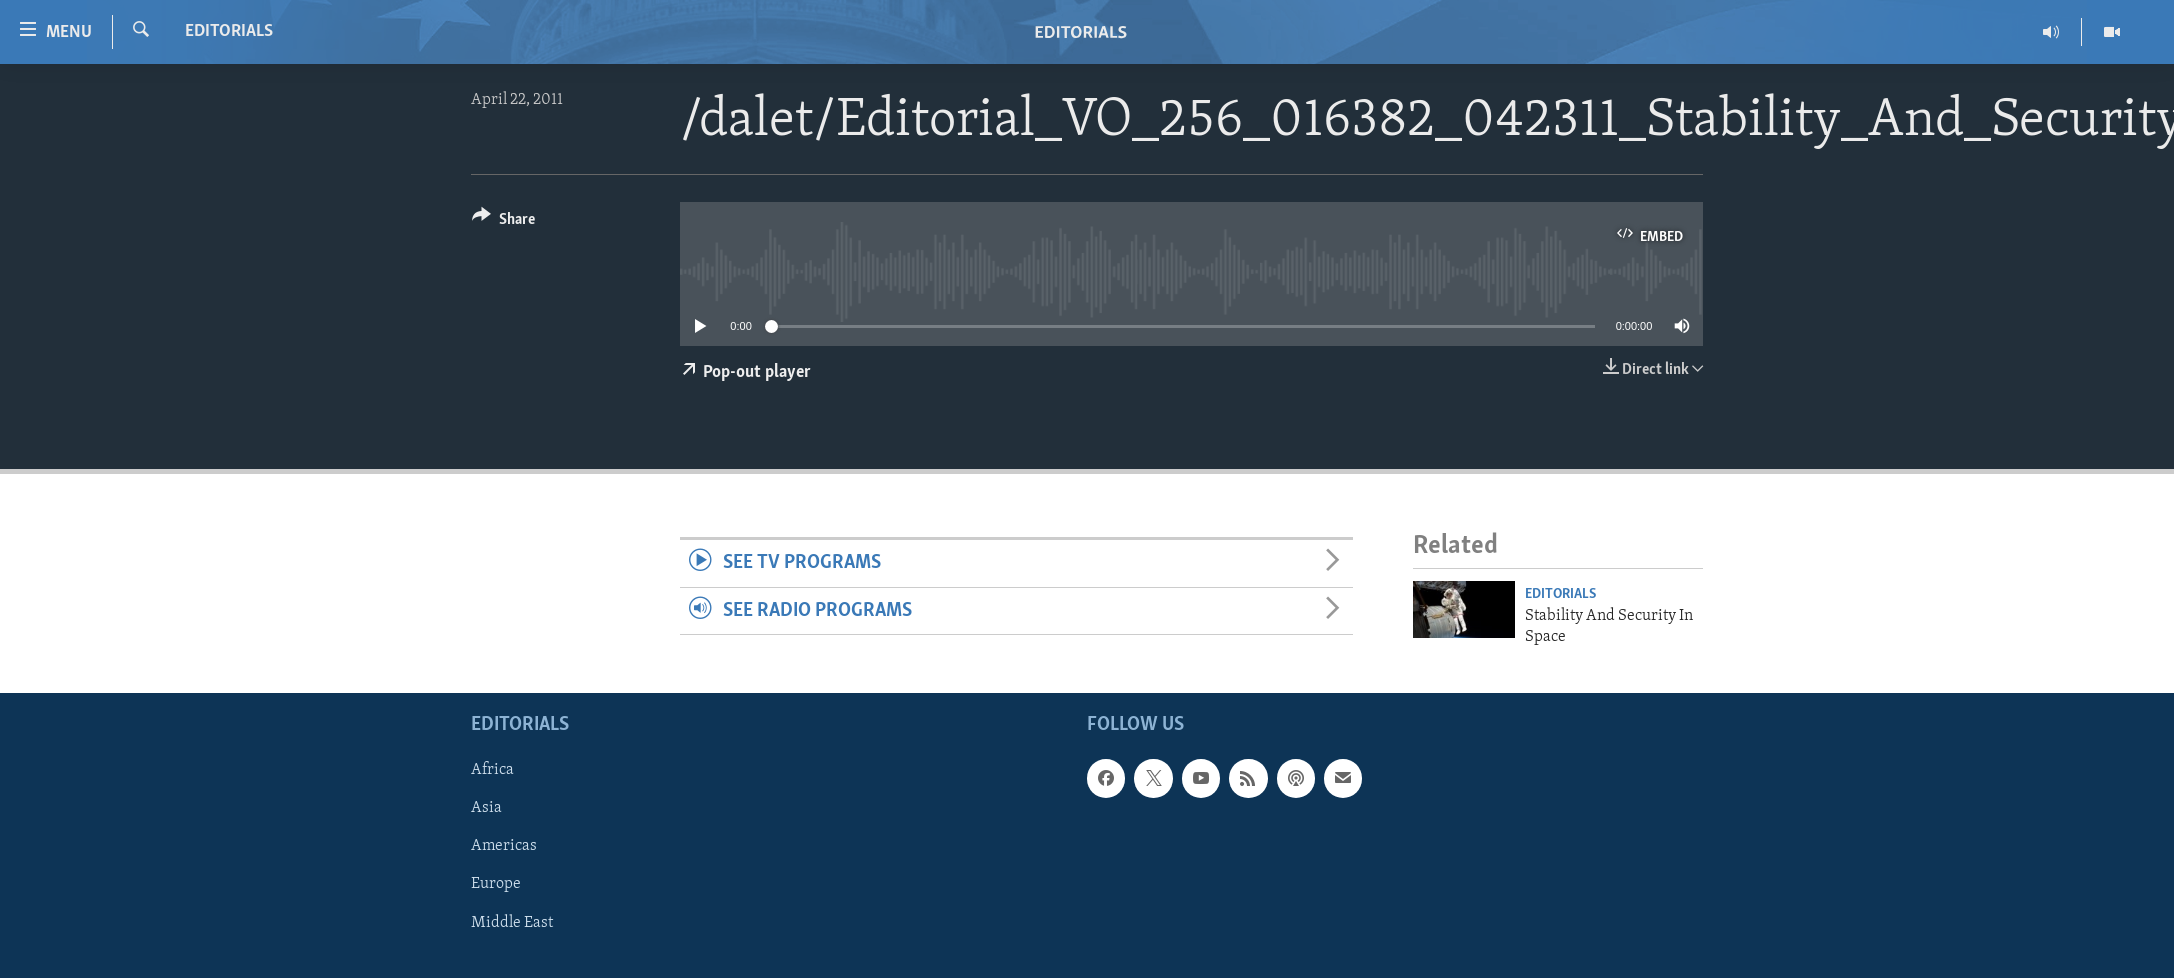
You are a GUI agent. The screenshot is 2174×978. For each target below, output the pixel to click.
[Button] (503, 222)
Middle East (512, 923)
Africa (492, 770)
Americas (504, 847)
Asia (486, 808)
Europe (496, 885)
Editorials (229, 31)
